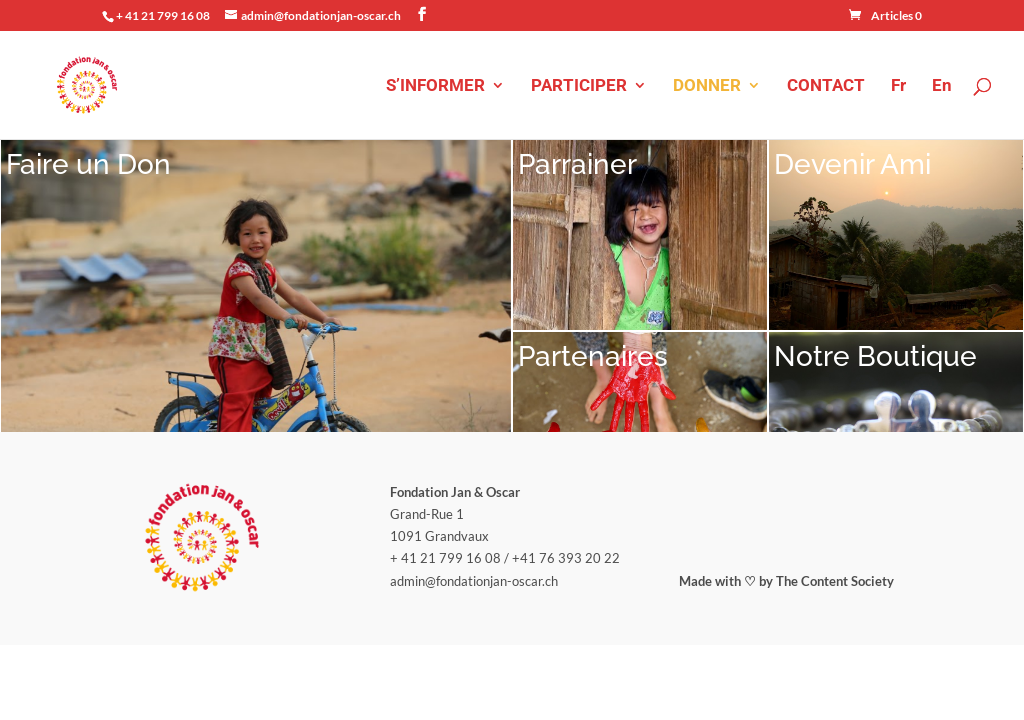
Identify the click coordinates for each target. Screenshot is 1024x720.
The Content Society (835, 436)
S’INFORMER (435, 86)
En (942, 86)
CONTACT (826, 86)
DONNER (707, 86)
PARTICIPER (579, 86)
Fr (898, 86)
